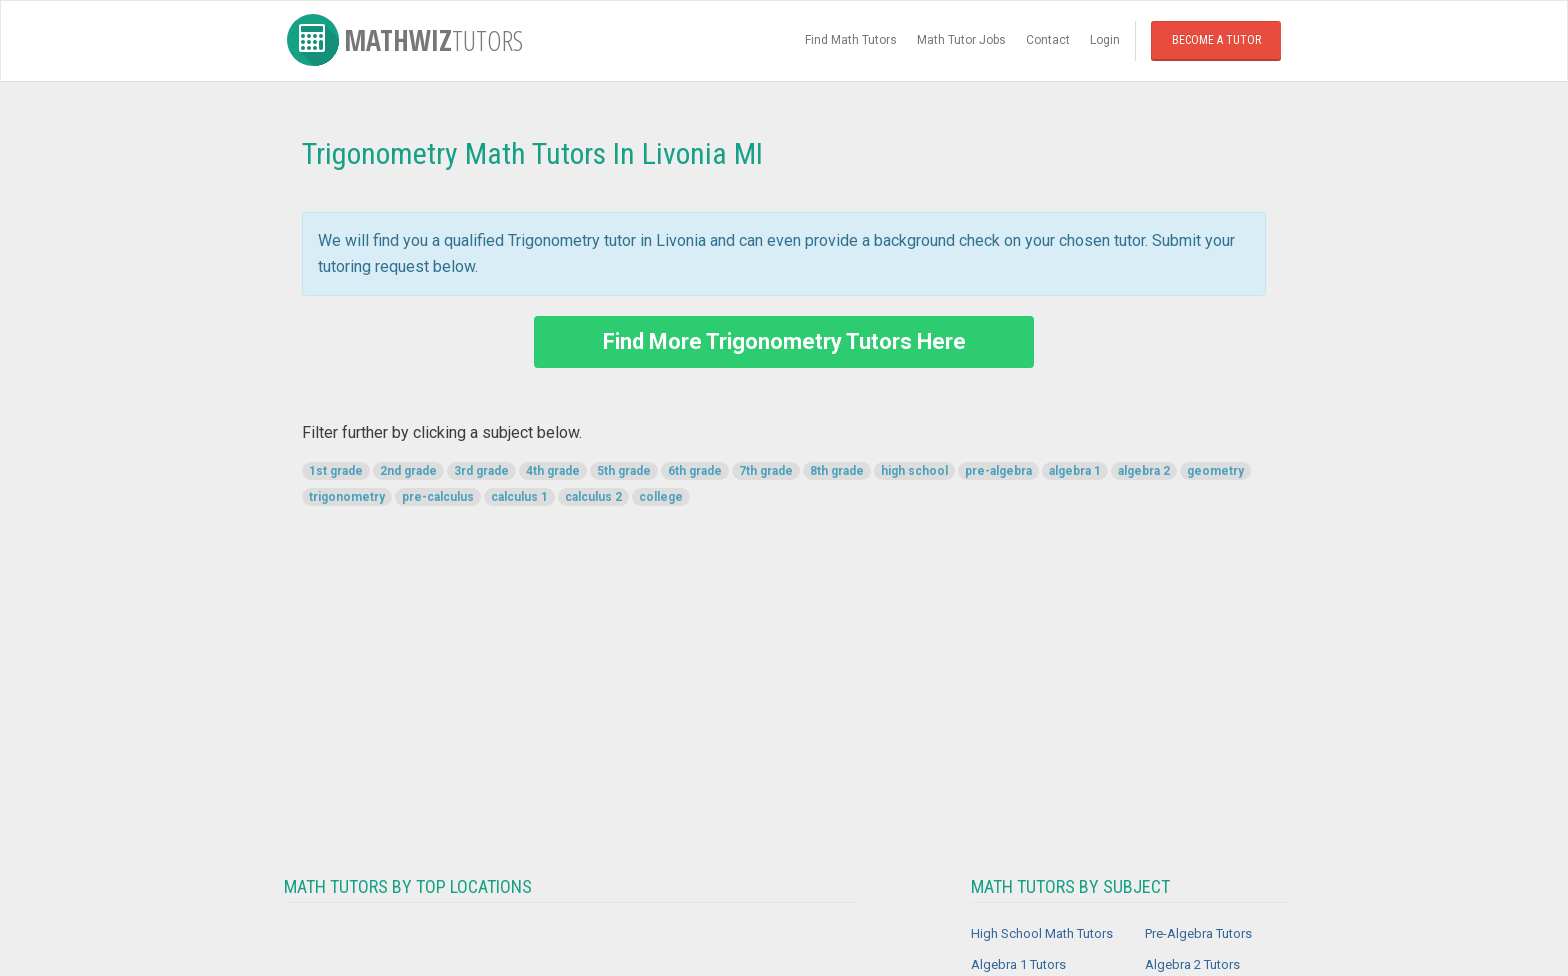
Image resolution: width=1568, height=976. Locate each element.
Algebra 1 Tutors (1018, 964)
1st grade (336, 471)
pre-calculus (438, 497)
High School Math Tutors (1042, 933)
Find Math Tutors (851, 40)
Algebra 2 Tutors (1192, 964)
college (661, 497)
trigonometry (347, 497)
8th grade (837, 471)
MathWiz (405, 40)
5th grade (624, 471)
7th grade (766, 471)
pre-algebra (998, 471)
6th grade (695, 471)
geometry (1215, 471)
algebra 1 (1075, 471)
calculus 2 (593, 497)
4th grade (553, 471)
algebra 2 (1144, 471)
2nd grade (408, 471)
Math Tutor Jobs (961, 40)
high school (914, 471)
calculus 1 (519, 497)
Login (1105, 40)
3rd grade (481, 471)
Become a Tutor (1216, 40)
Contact (1048, 40)
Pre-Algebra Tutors (1198, 933)
